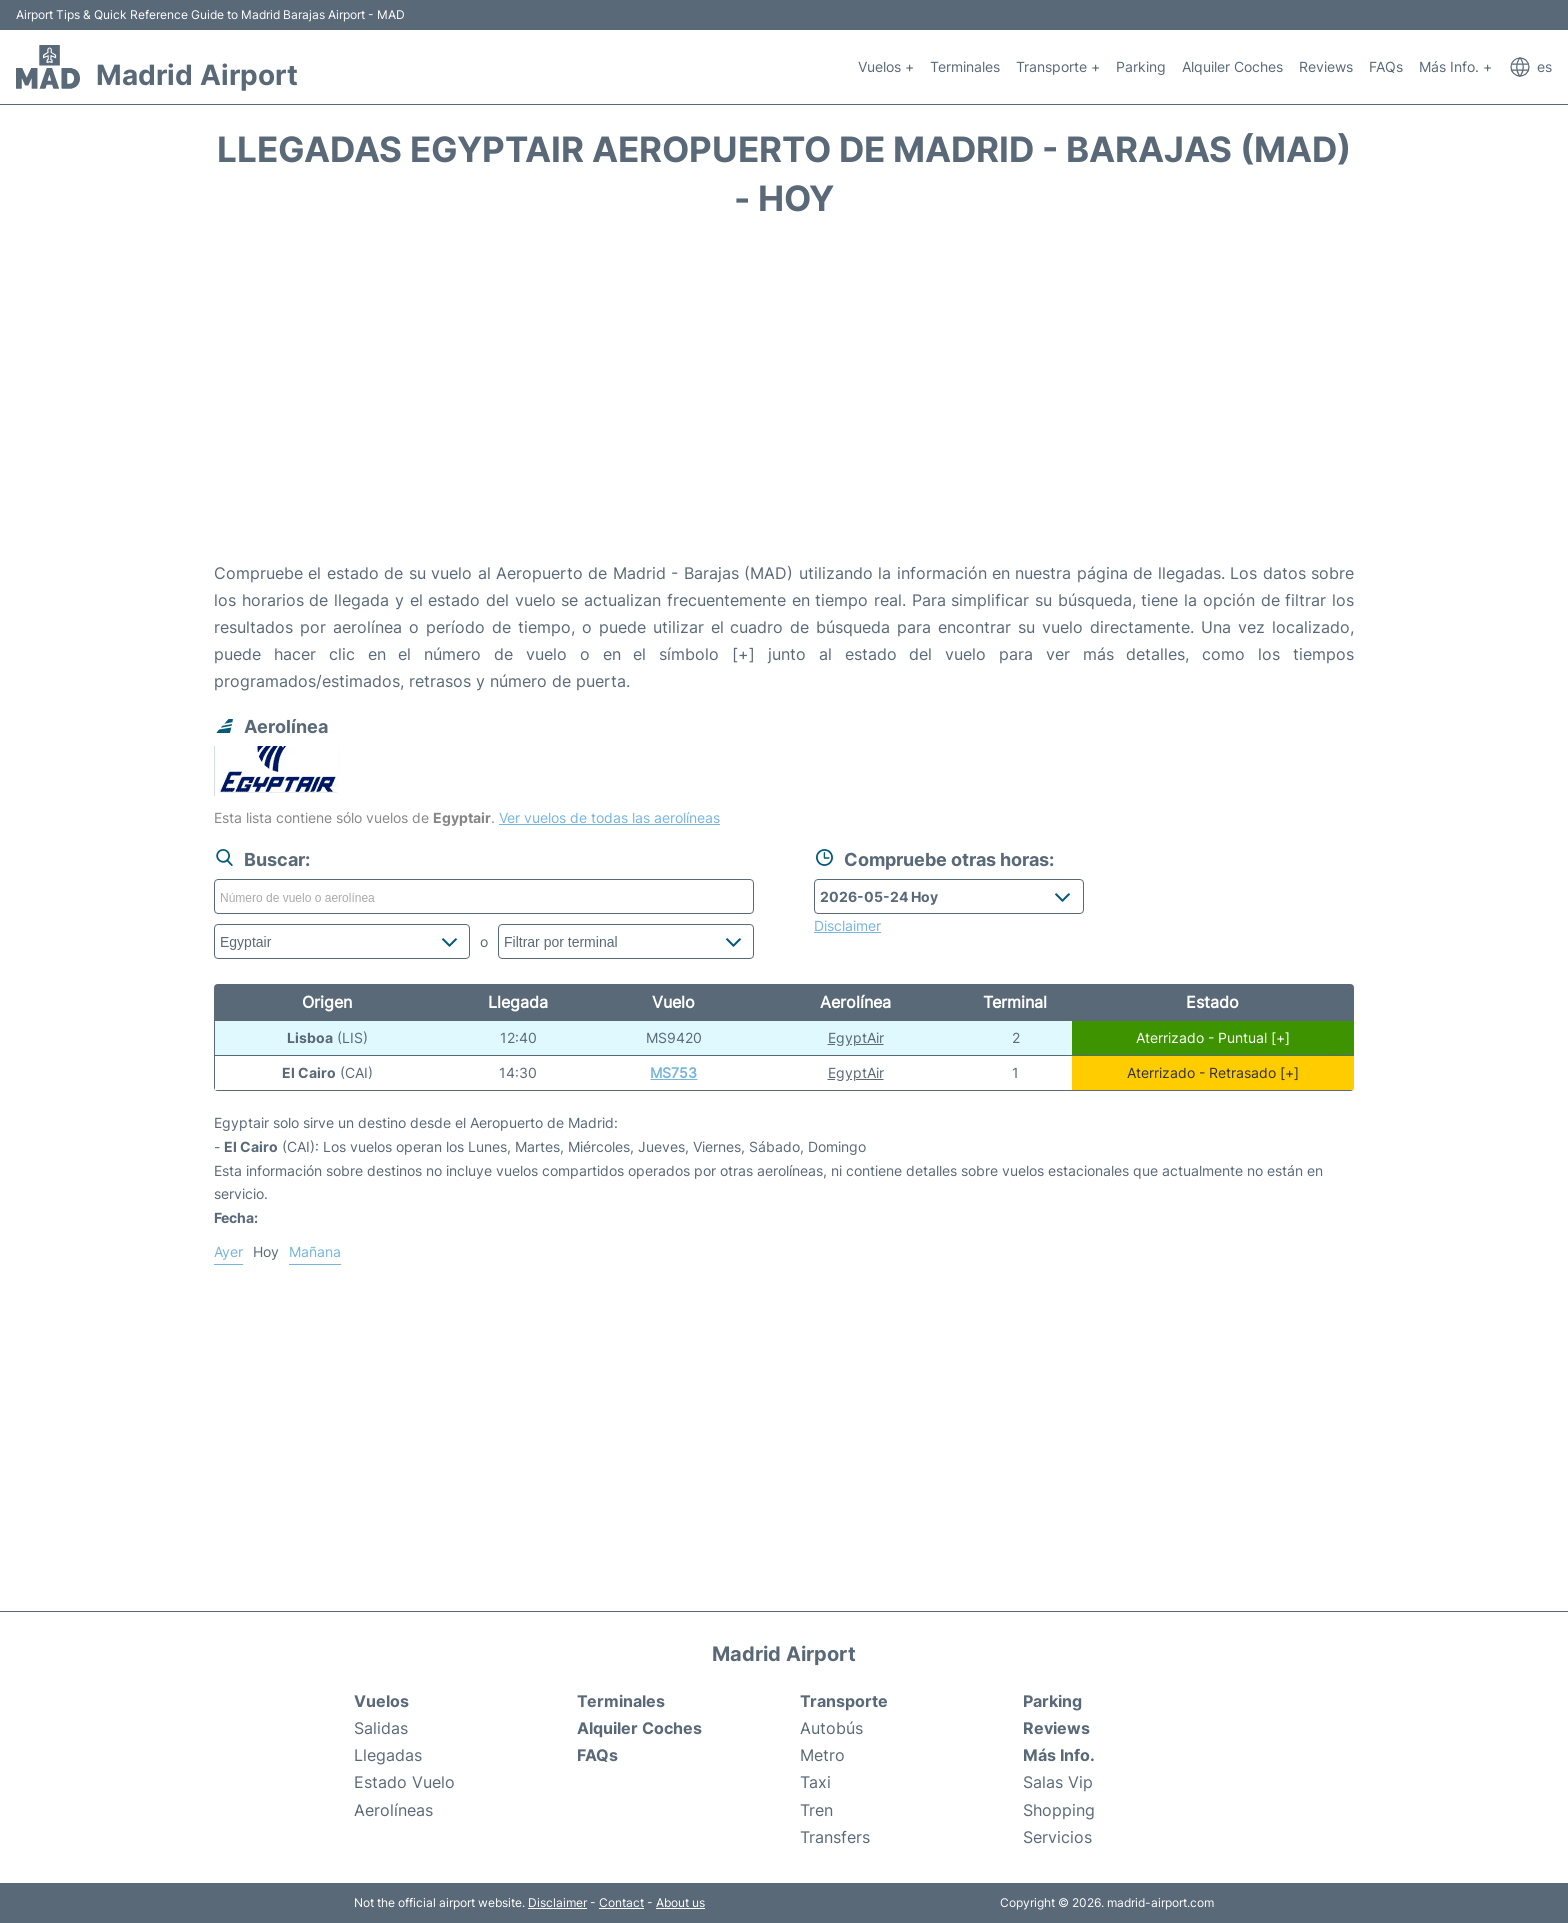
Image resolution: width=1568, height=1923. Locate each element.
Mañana (315, 1251)
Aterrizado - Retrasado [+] (1213, 1072)
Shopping (1059, 1810)
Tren (816, 1810)
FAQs (1386, 66)
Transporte (844, 1701)
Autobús (831, 1728)
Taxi (815, 1782)
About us (680, 1902)
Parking (1141, 66)
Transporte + (1058, 66)
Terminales (965, 66)
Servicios (1057, 1837)
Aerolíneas (393, 1810)
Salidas (381, 1728)
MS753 (673, 1072)
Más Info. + (1455, 66)
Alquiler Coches (1232, 66)
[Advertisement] (784, 400)
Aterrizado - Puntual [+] (1213, 1037)
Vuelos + (886, 66)
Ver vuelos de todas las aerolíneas (609, 817)
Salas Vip (1058, 1782)
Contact (621, 1902)
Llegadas (388, 1755)
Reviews (1326, 66)
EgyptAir (856, 1037)
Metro (822, 1755)
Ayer (228, 1251)
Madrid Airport (197, 75)
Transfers (835, 1837)
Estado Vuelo (404, 1782)
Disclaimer (557, 1902)
